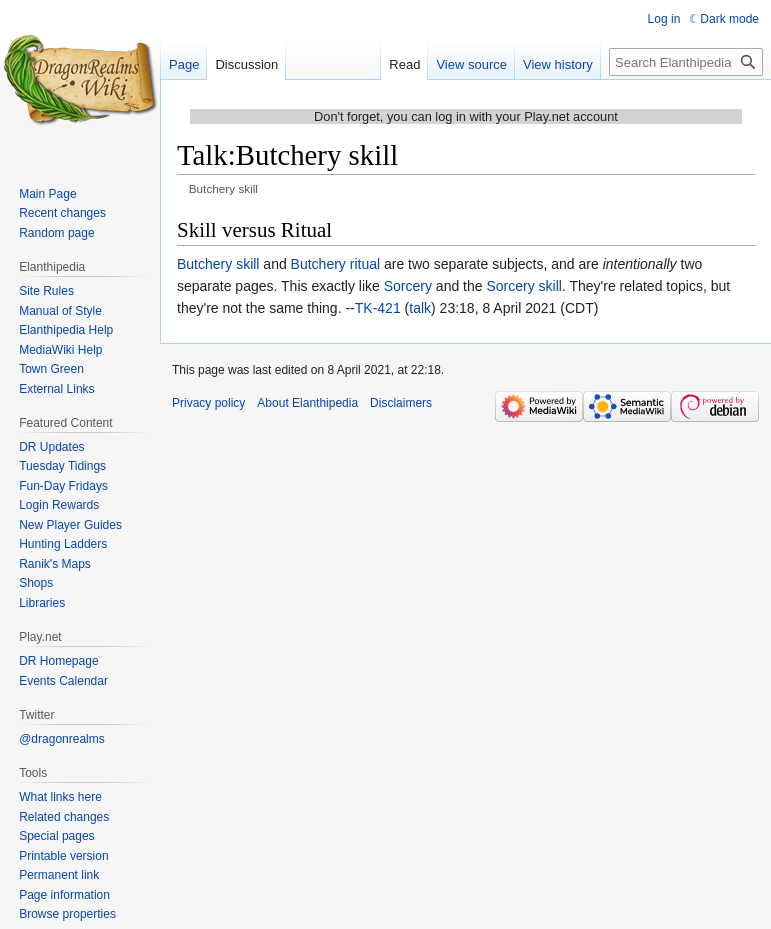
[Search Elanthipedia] (686, 62)
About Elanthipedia (307, 403)
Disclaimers (401, 403)
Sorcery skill (523, 286)
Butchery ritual (335, 264)
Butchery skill (218, 264)
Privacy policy (208, 403)
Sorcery (408, 286)
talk (420, 308)
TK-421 (378, 308)
